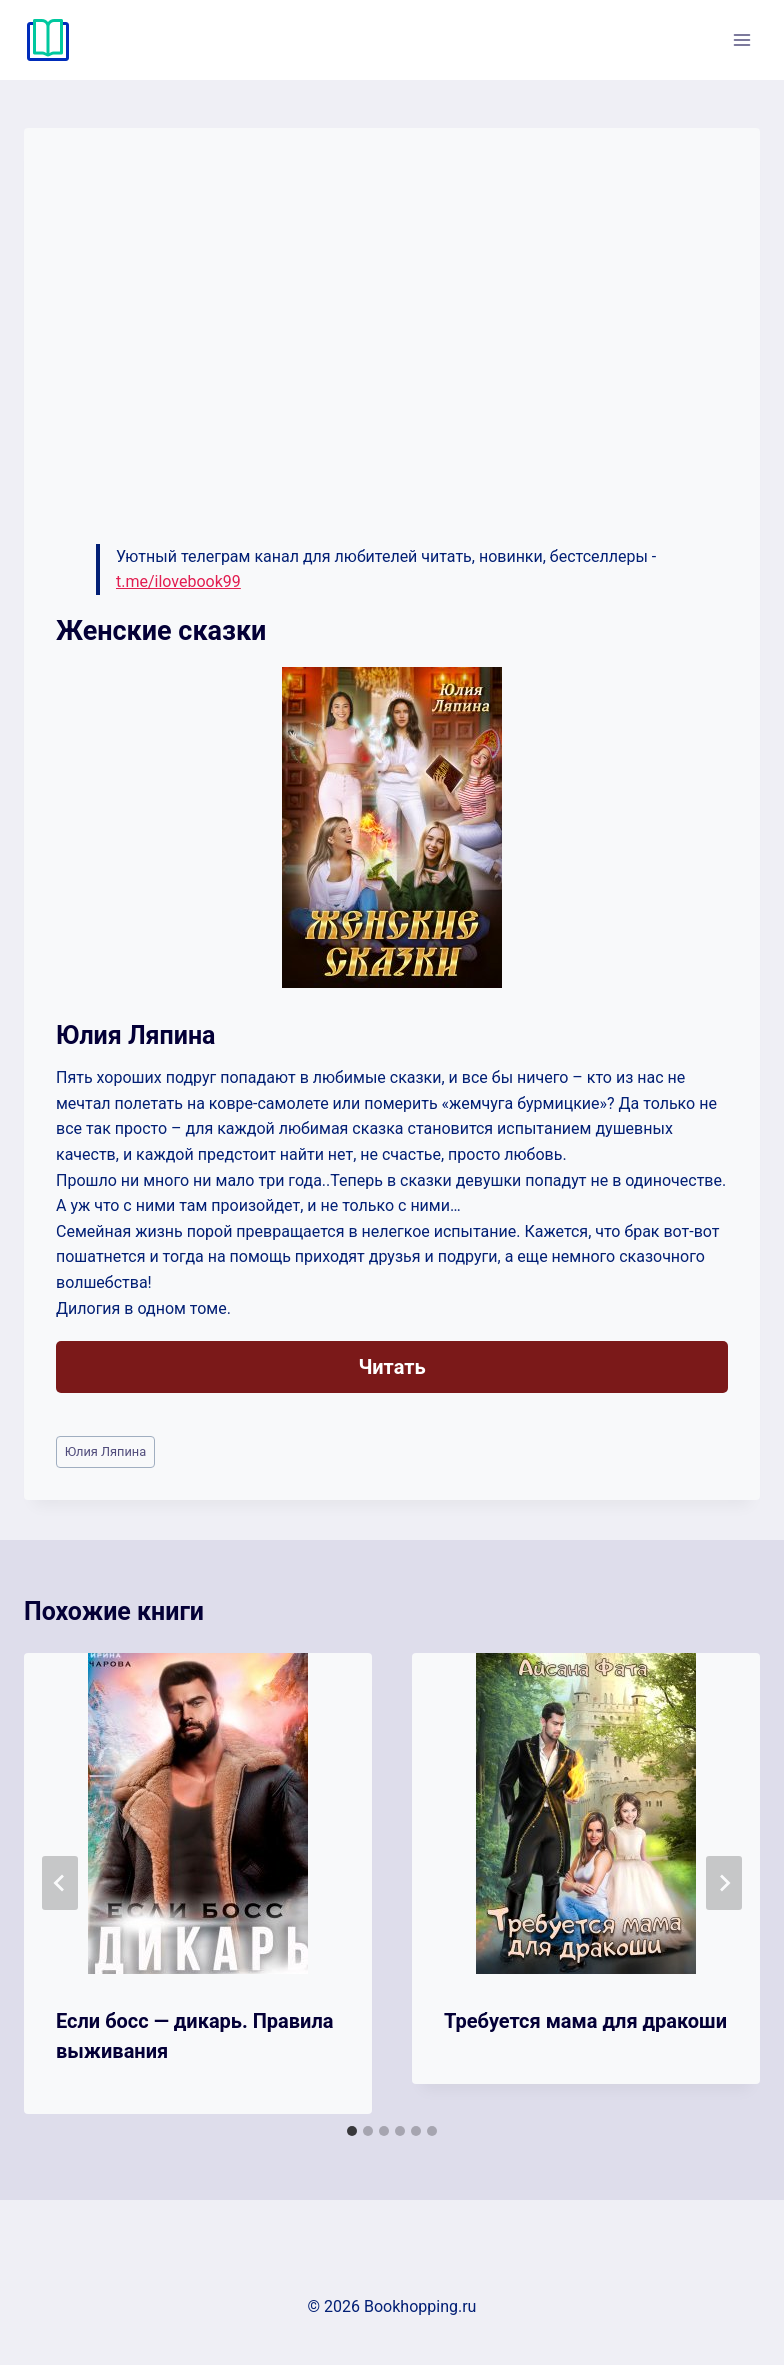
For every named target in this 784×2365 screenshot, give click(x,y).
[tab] (352, 2131)
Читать (391, 1367)
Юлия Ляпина (106, 1451)
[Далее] (724, 1883)
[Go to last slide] (60, 1883)
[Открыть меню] (741, 39)
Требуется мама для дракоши (585, 2021)
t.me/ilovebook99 (178, 581)
